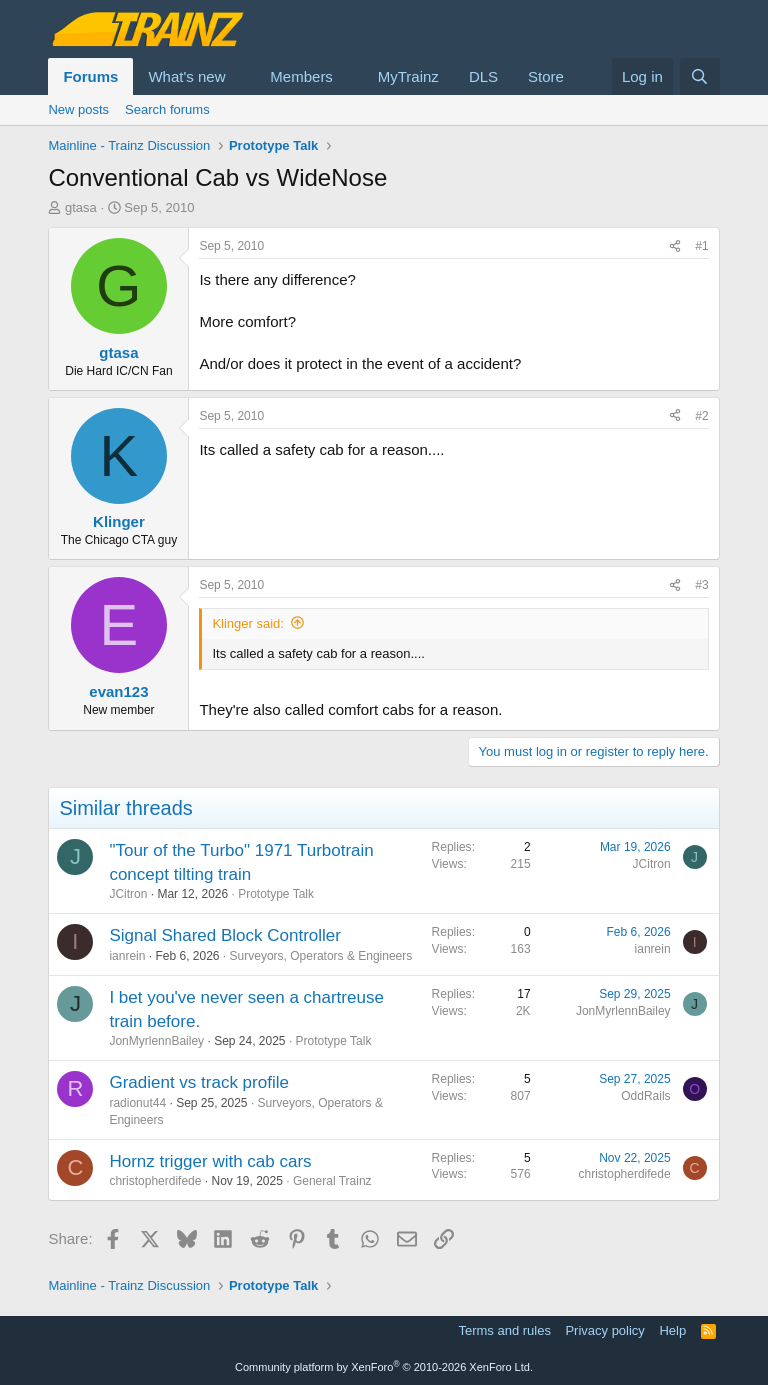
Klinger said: (248, 623)
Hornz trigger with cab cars (210, 1161)
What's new (186, 76)
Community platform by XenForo (384, 1367)
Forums (90, 76)
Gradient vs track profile (199, 1082)
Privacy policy (604, 1330)
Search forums (167, 109)
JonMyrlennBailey (156, 1041)
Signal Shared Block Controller (225, 935)
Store (546, 76)
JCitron (128, 894)
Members (301, 76)
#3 (701, 585)
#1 (701, 246)
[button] (241, 76)
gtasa (81, 207)
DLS (483, 76)
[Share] (675, 246)
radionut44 (137, 1103)
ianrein (127, 956)
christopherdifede (155, 1181)
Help (672, 1330)
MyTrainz (408, 76)
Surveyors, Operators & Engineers (321, 956)
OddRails (645, 1096)
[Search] (699, 76)
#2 (701, 416)
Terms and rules (504, 1330)
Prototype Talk (276, 894)
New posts (78, 109)
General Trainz (332, 1181)
